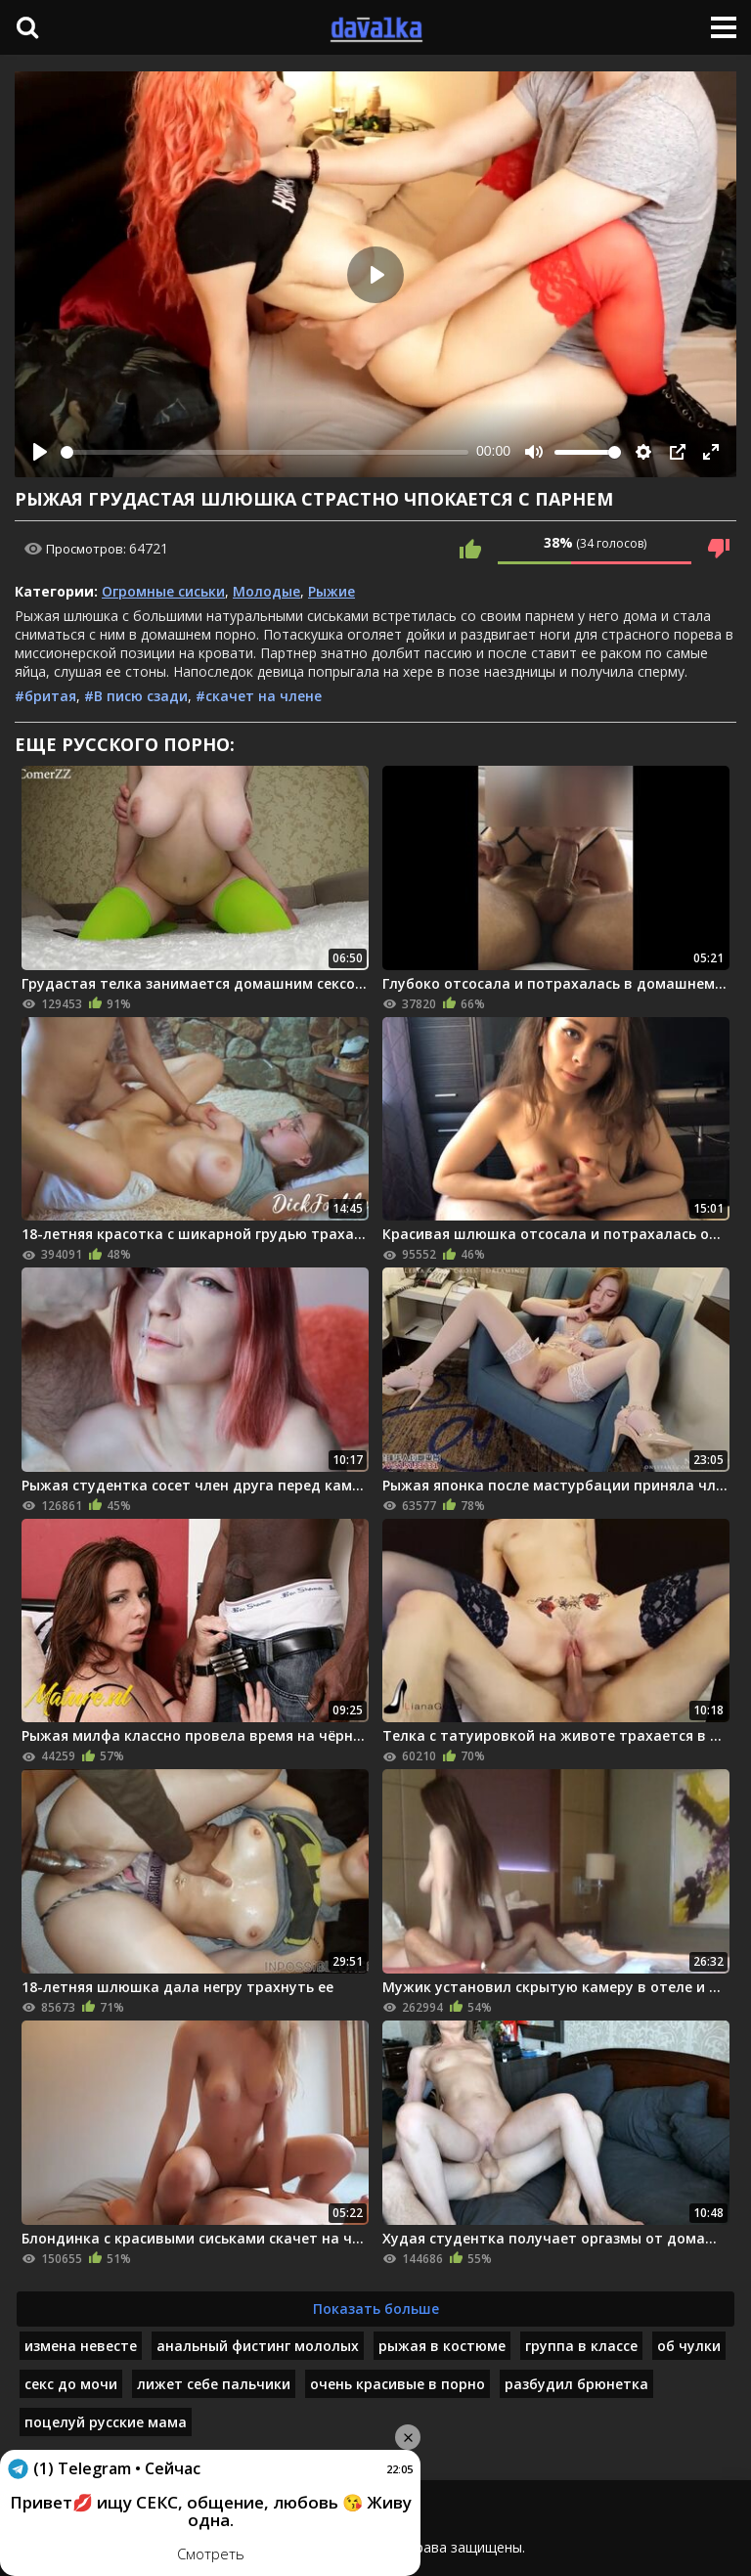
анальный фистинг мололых (257, 2345)
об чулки (689, 2345)
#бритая (45, 696)
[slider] (264, 452)
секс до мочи (70, 2384)
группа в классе (581, 2345)
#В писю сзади (136, 696)
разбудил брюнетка (576, 2384)
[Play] (40, 451)
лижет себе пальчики (213, 2384)
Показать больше (376, 2308)
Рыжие (331, 591)
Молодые (266, 591)
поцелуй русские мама (105, 2422)
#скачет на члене (259, 696)
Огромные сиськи (163, 591)
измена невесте (80, 2345)
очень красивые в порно (397, 2384)
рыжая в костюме (442, 2345)
